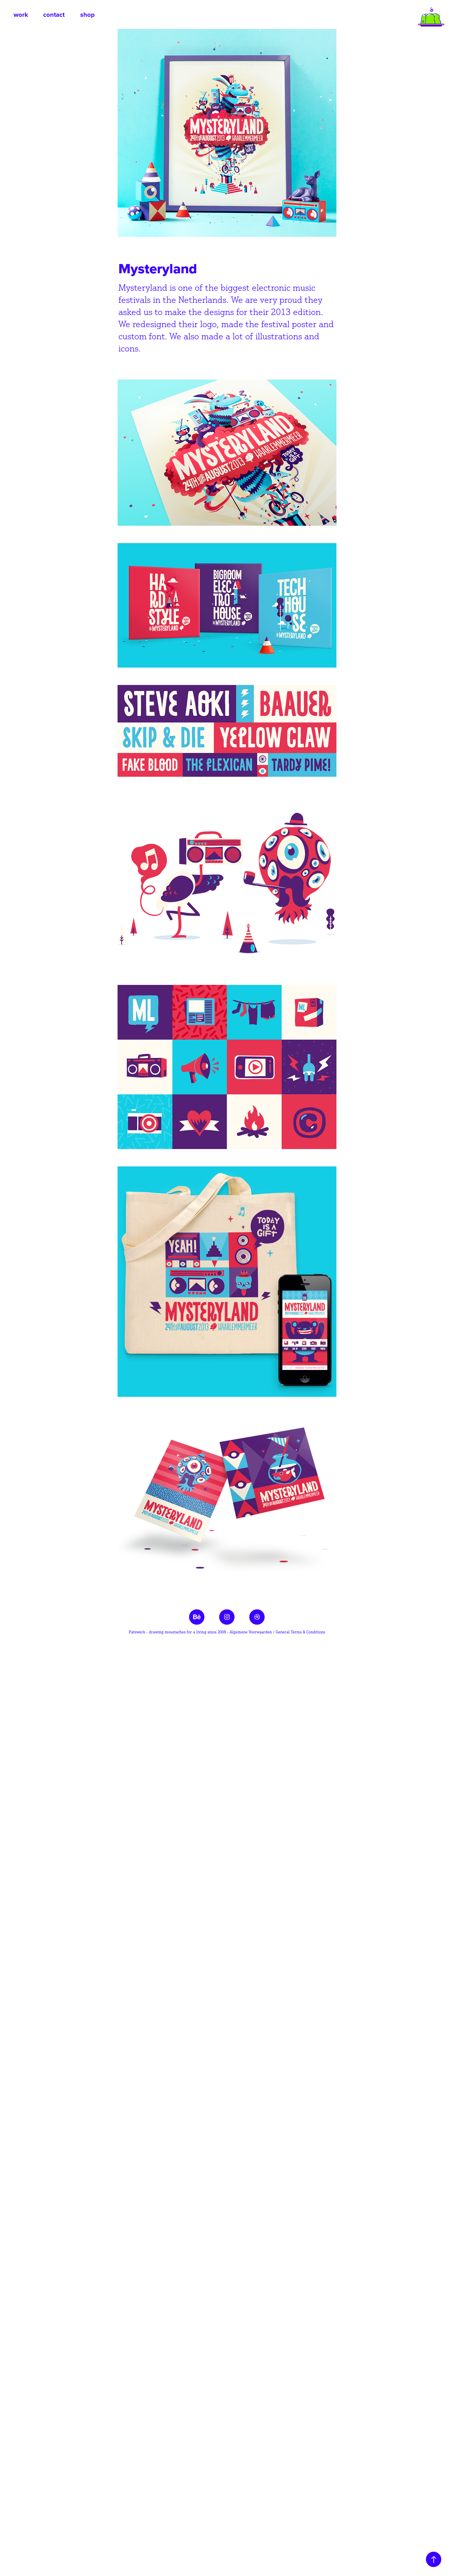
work (21, 14)
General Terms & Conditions (300, 1632)
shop (87, 14)
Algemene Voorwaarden (251, 1632)
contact (54, 14)
